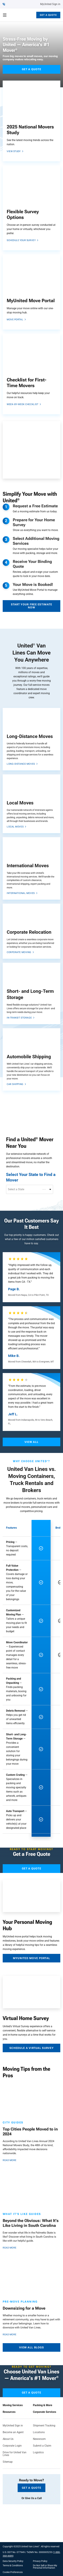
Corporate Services (44, 2412)
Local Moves (15, 826)
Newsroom (39, 2439)
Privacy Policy (40, 2561)
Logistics (38, 2452)
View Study (14, 151)
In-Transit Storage (19, 1017)
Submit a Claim (42, 2445)
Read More (9, 2160)
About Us (8, 2439)
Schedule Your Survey (21, 240)
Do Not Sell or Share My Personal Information (45, 2566)
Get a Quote (48, 15)
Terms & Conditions (13, 2565)
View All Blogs (31, 2347)
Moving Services (13, 2405)
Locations (39, 2432)
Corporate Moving (19, 952)
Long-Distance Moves (21, 764)
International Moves (21, 893)
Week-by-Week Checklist (22, 404)
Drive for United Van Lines (14, 2453)
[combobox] (8, 1189)
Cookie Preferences (13, 2572)
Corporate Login (12, 2445)
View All (31, 1442)
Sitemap (8, 2462)
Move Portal (15, 319)
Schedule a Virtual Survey (31, 2048)
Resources (9, 2412)
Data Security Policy (13, 2561)
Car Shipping (15, 1084)
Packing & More (42, 2405)
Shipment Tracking (44, 2425)
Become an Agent (13, 2432)
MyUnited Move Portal (31, 1958)
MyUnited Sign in (50, 4)
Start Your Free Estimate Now (31, 606)
